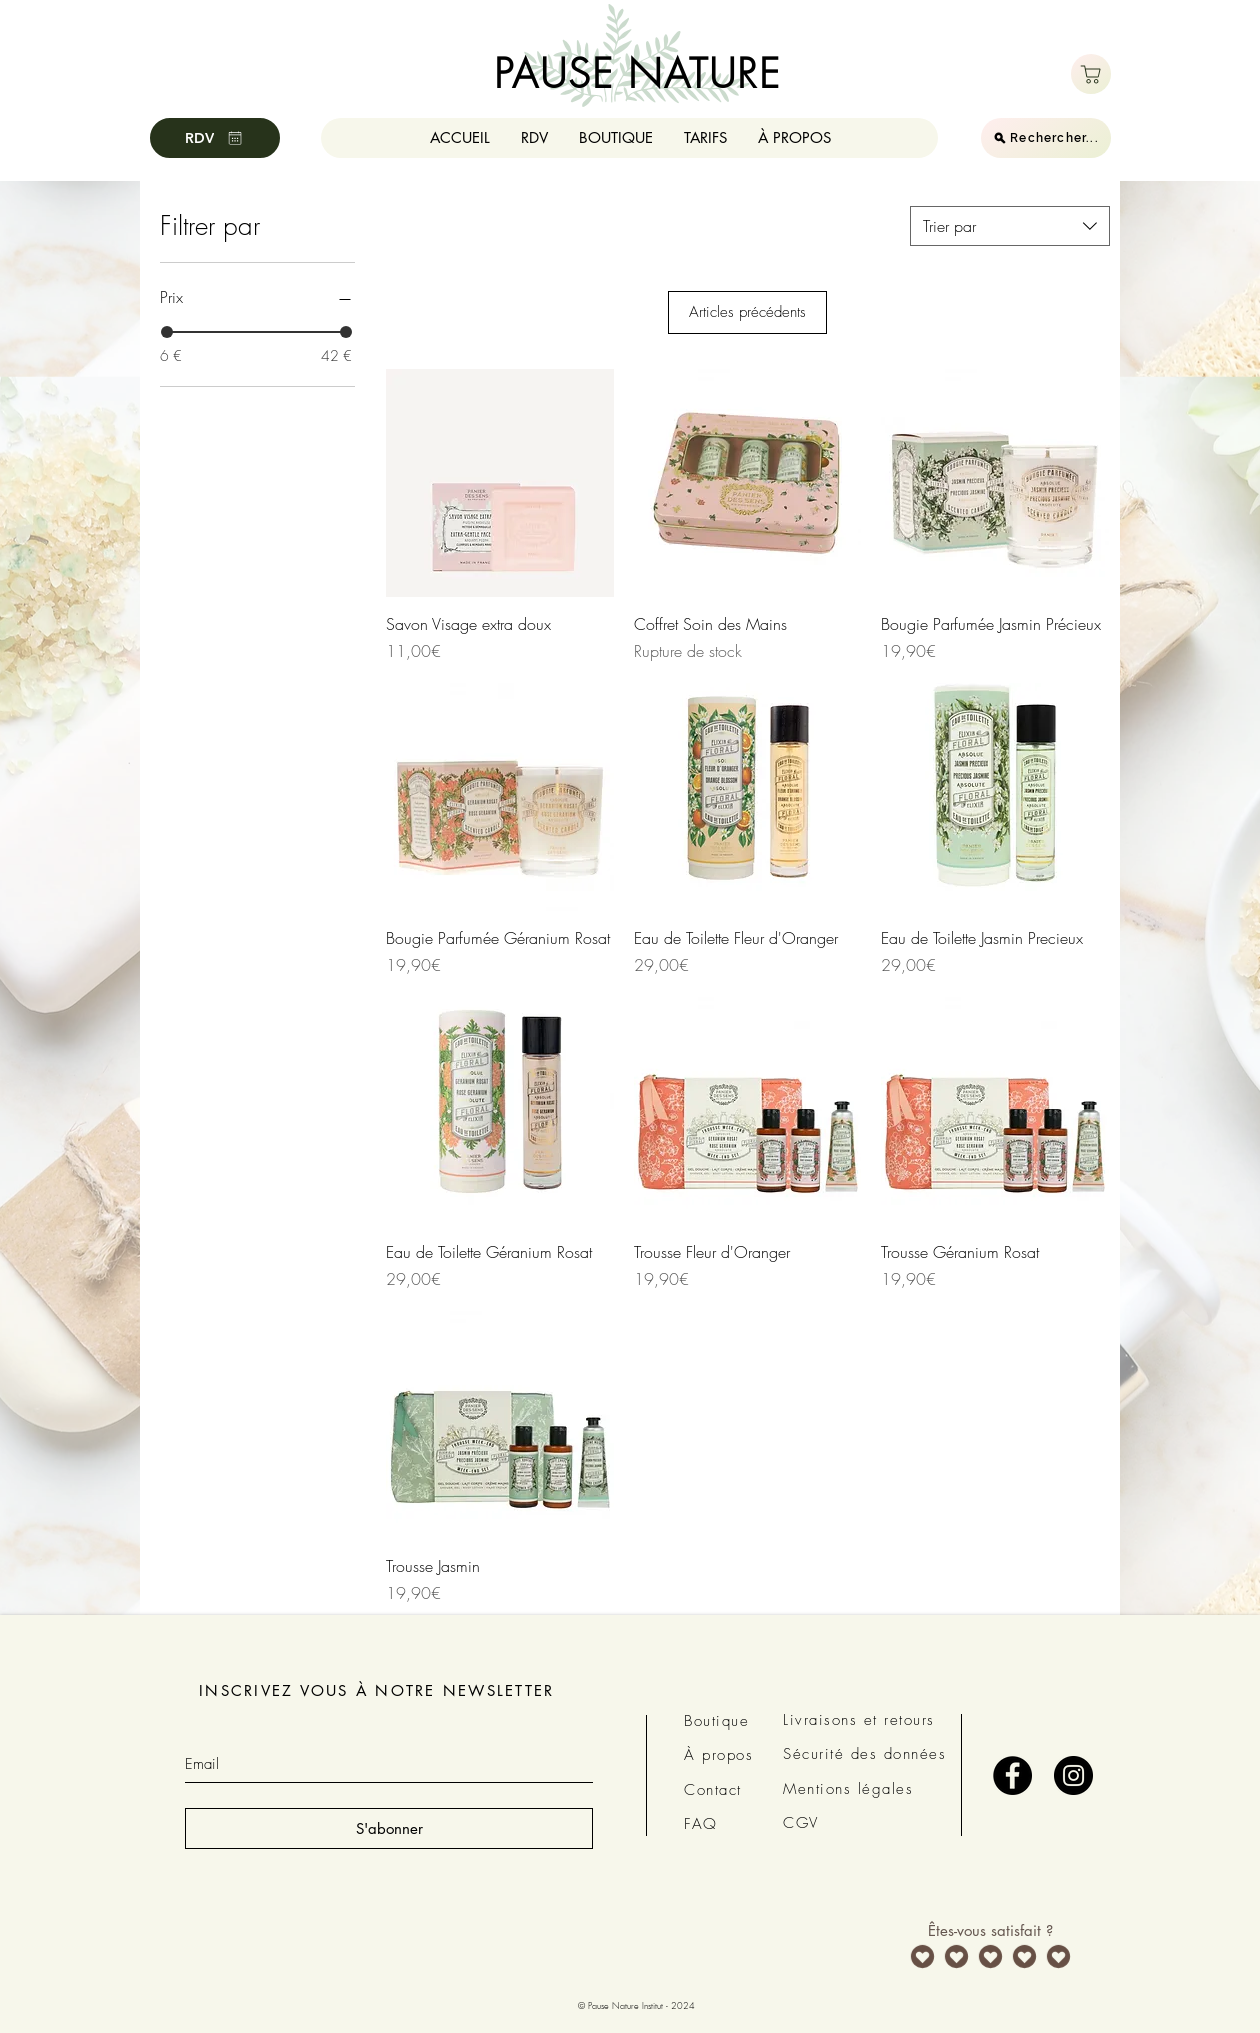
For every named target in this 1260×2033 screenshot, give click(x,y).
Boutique (716, 1721)
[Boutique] (1091, 74)
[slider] (167, 332)
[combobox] (1010, 226)
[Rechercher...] (1046, 138)
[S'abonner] (389, 1828)
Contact (713, 1790)
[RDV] (215, 138)
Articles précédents (747, 312)
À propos (718, 1755)
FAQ (701, 1824)
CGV (801, 1823)
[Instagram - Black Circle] (1073, 1775)
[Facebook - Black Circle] (1012, 1775)
